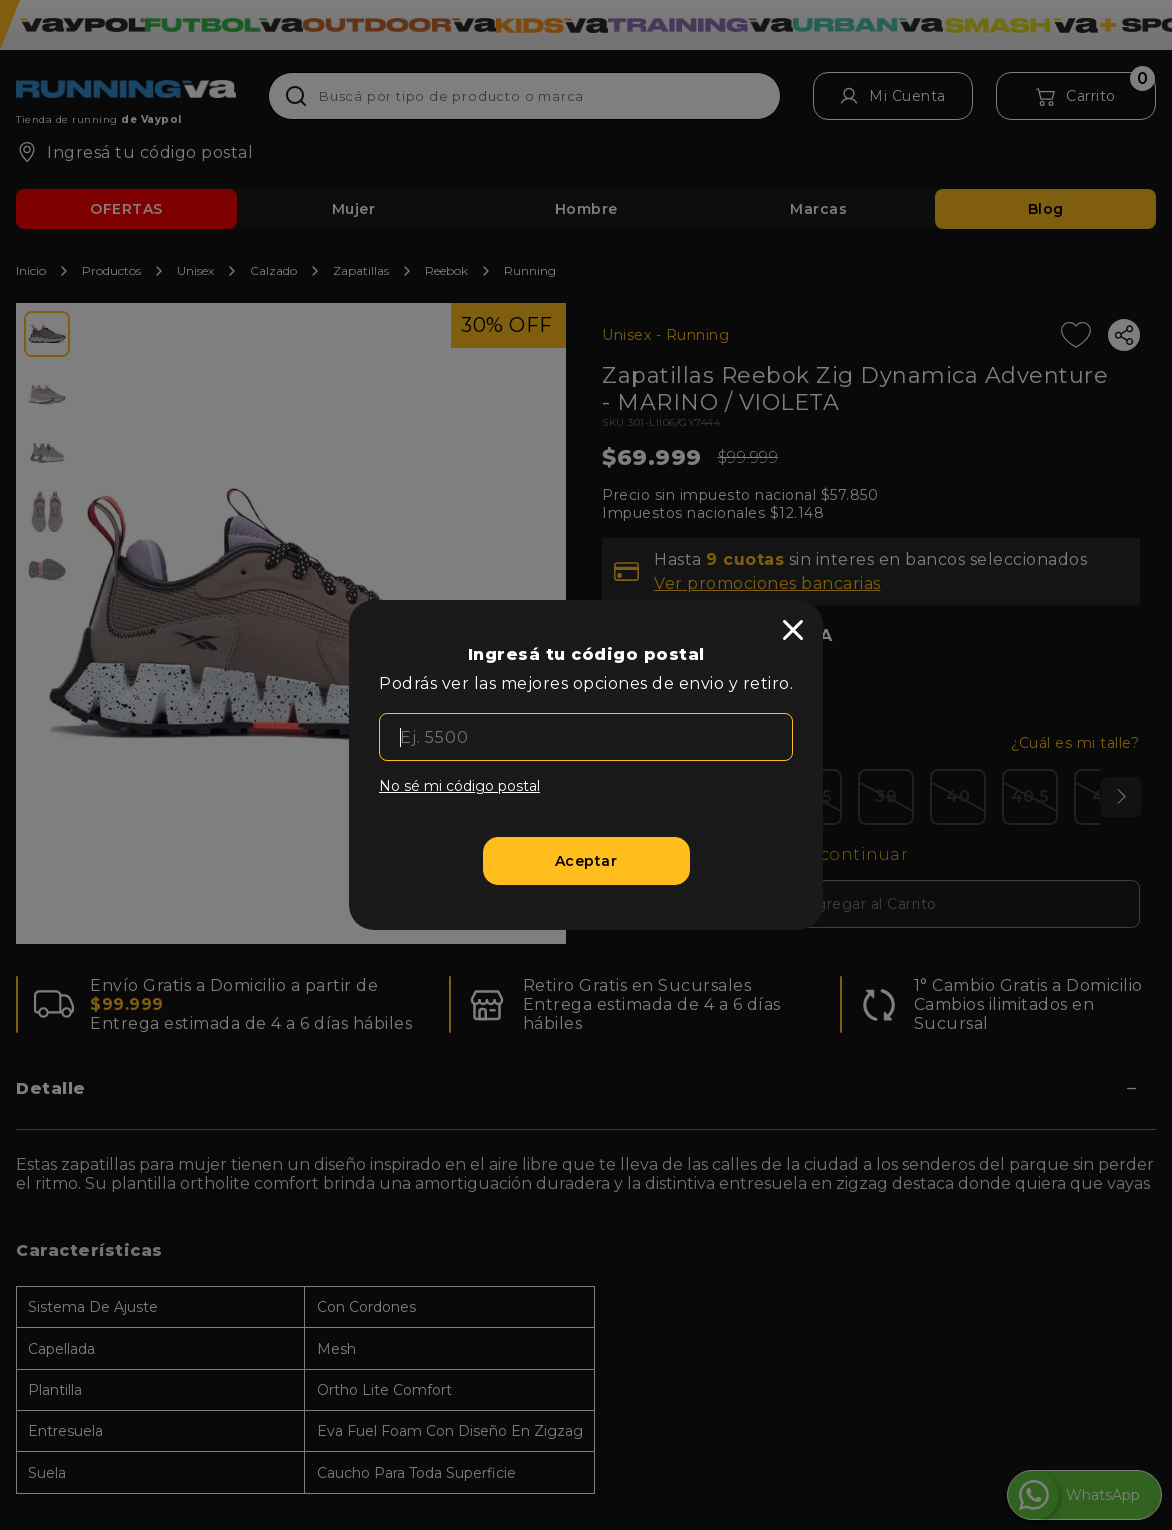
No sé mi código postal (459, 786)
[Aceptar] (586, 861)
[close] (793, 630)
